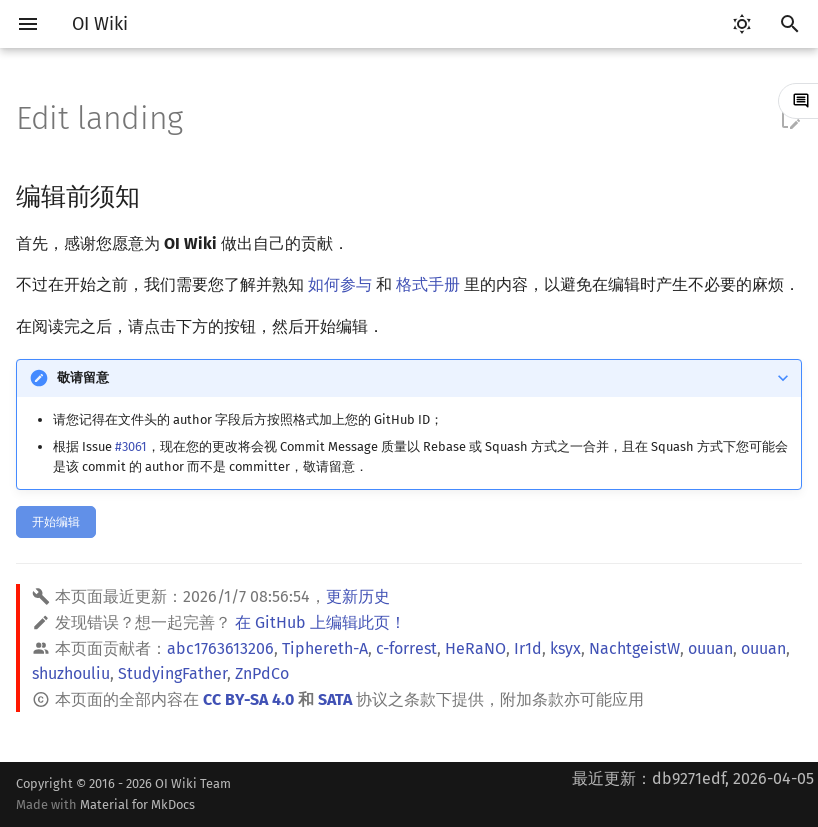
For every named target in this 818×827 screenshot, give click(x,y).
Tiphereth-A (325, 648)
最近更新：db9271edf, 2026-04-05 (693, 778)
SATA (335, 699)
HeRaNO (475, 648)
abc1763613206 (220, 648)
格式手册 (428, 284)
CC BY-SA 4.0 (248, 699)
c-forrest (406, 648)
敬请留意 (83, 377)
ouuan (710, 648)
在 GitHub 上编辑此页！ (320, 622)
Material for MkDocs (137, 804)
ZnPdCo (262, 673)
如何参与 (340, 284)
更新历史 (358, 596)
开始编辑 (56, 522)
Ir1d (528, 648)
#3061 (131, 446)
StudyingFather (172, 673)
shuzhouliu (71, 673)
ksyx (565, 648)
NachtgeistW (634, 648)
